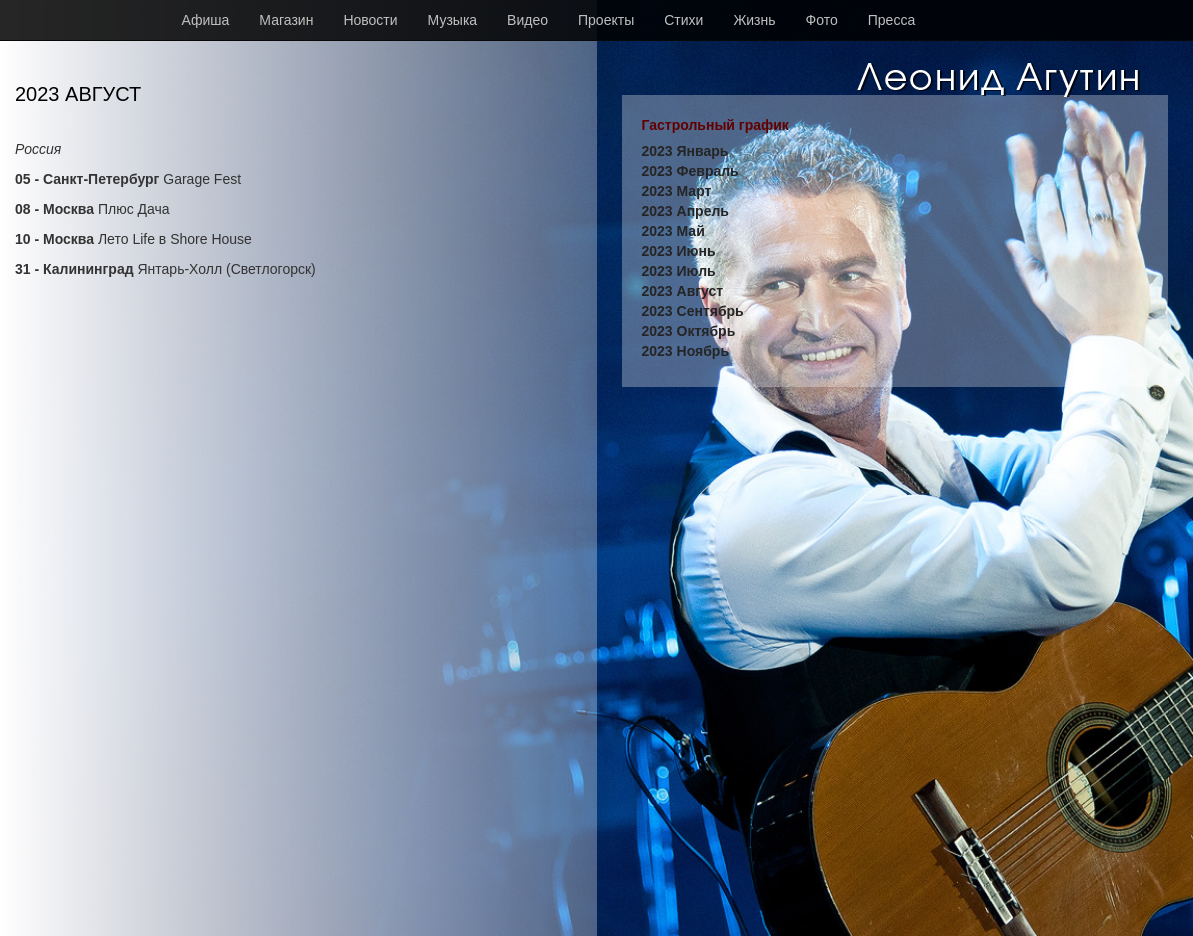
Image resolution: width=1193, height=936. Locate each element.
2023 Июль (679, 271)
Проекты (606, 20)
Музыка (453, 20)
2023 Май (673, 231)
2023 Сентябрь (693, 311)
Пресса (891, 20)
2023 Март (677, 191)
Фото (822, 20)
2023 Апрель (685, 211)
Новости (370, 20)
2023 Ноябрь (686, 351)
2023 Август (683, 291)
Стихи (683, 20)
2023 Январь (685, 151)
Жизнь (754, 20)
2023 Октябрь (689, 331)
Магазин (286, 20)
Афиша (206, 20)
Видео (527, 20)
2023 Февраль (690, 171)
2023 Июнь (679, 251)
